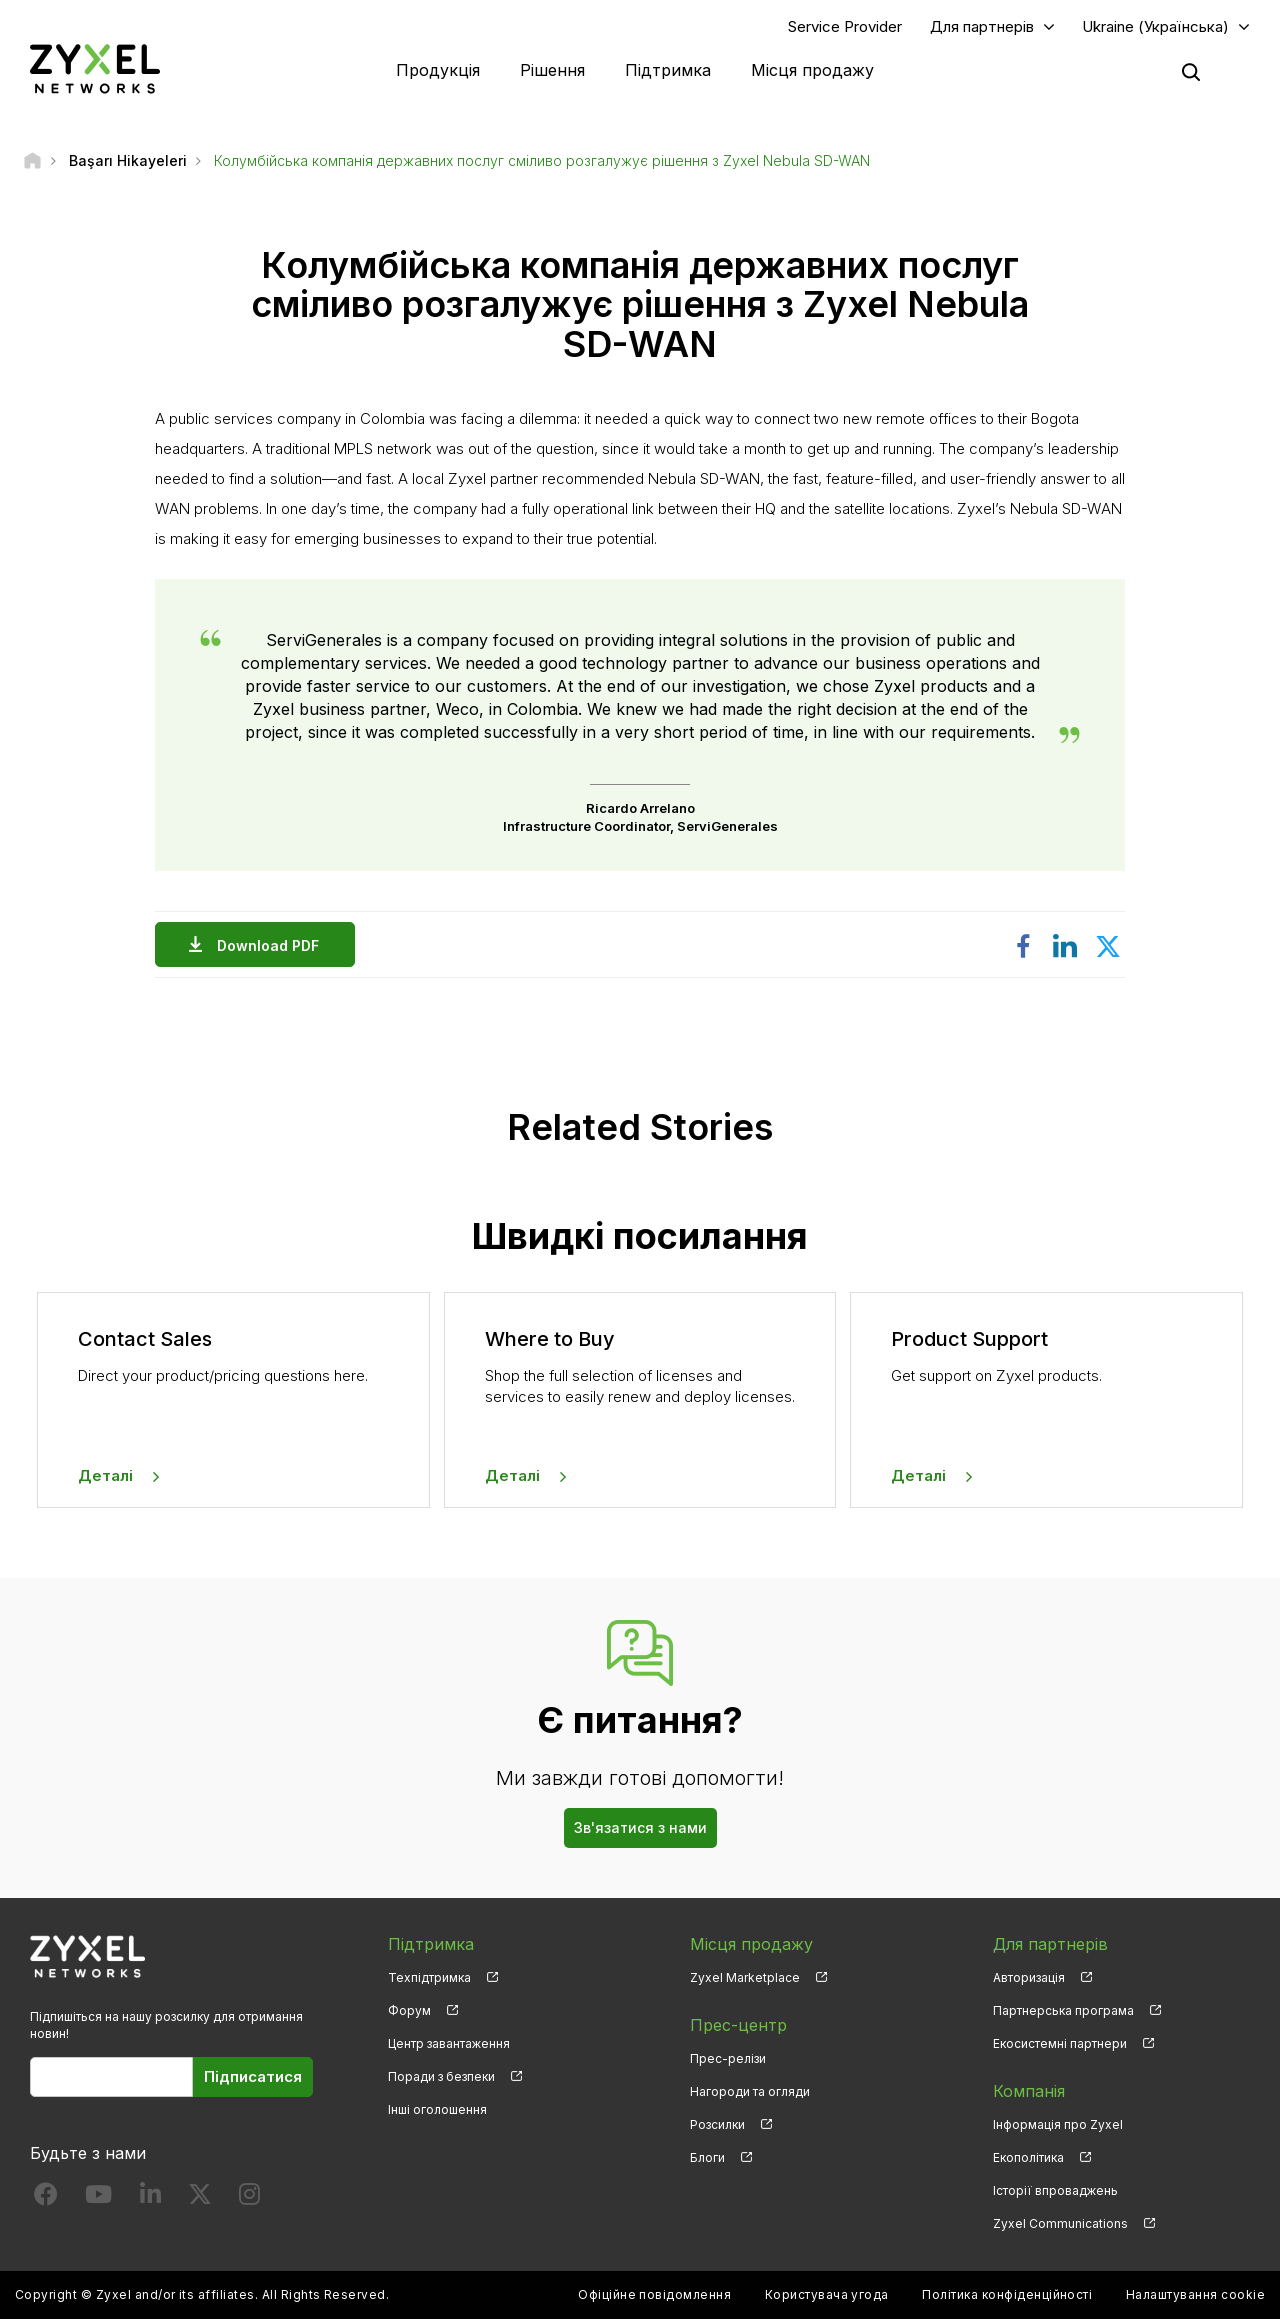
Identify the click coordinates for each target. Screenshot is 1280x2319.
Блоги (707, 2157)
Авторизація (1029, 1977)
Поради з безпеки (441, 2076)
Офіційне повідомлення (654, 2294)
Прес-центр (738, 2025)
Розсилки (717, 2124)
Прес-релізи (728, 2058)
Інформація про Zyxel (1058, 2124)
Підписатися (253, 2076)
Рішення (552, 70)
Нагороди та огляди (750, 2091)
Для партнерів (982, 26)
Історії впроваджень (1055, 2190)
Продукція (438, 70)
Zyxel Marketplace (745, 1977)
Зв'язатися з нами (640, 1827)
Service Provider (845, 26)
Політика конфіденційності (1007, 2294)
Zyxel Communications (1060, 2223)
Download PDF (273, 945)
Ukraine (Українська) (1155, 26)
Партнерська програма (1063, 2010)
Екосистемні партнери (1060, 2043)
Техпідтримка (429, 1977)
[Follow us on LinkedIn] (150, 2198)
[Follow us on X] (200, 2198)
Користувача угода (827, 2294)
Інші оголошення (437, 2109)
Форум (409, 2010)
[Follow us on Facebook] (46, 2198)
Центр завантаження (449, 2043)
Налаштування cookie (1195, 2294)
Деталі (105, 1475)
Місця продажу (812, 70)
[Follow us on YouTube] (98, 2198)
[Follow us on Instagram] (249, 2198)
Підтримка (668, 70)
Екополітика (1028, 2157)
